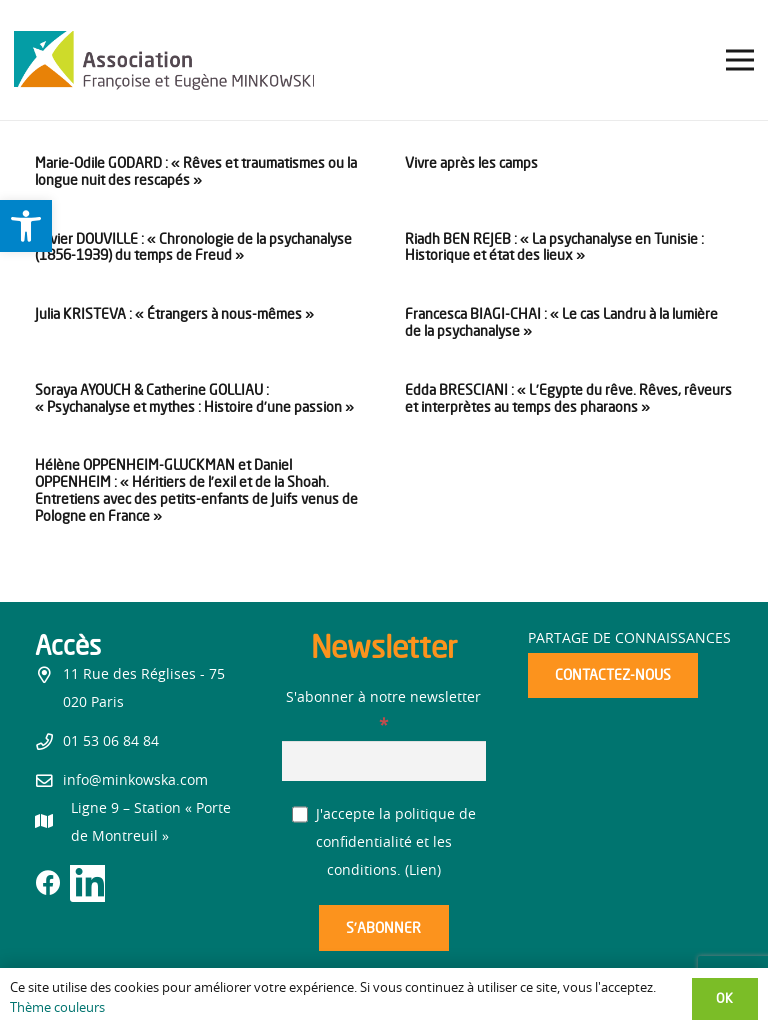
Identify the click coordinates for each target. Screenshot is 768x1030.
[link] (26, 226)
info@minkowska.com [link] (135, 781)
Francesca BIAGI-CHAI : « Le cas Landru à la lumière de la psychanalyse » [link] (561, 322)
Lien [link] (423, 871)
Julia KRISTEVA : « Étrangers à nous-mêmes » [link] (174, 313)
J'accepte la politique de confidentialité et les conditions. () (384, 843)
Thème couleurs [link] (57, 1008)
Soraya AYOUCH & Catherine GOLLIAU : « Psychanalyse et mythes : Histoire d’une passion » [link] (194, 398)
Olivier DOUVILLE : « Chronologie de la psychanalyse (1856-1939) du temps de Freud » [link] (193, 247)
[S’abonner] (384, 928)
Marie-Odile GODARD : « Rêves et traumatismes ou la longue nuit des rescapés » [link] (196, 171)
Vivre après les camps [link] (471, 162)
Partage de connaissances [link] (629, 639)
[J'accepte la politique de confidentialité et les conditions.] (300, 814)
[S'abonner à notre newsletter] (384, 760)
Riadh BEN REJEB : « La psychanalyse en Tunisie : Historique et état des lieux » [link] (554, 247)
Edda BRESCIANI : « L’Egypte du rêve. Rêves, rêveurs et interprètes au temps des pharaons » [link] (568, 398)
